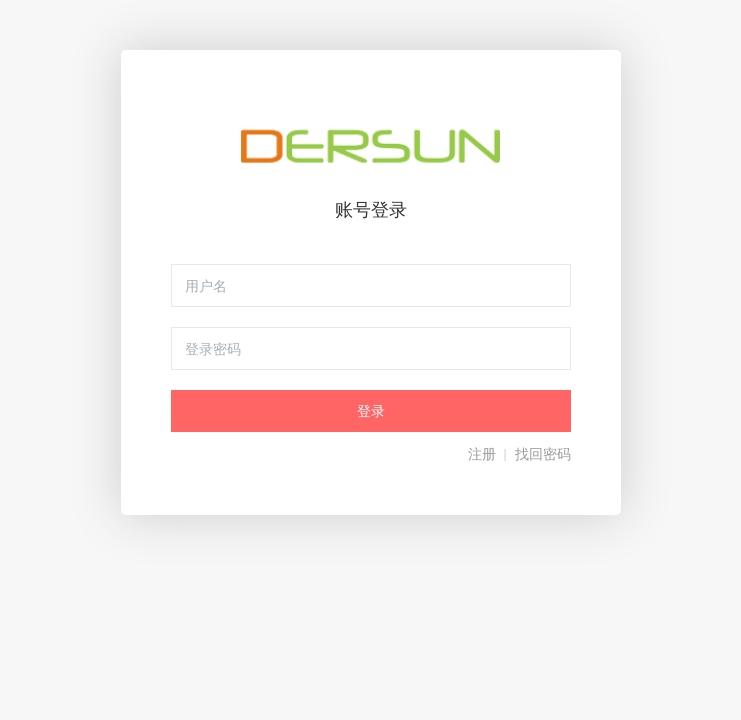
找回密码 (543, 454)
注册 (482, 454)
